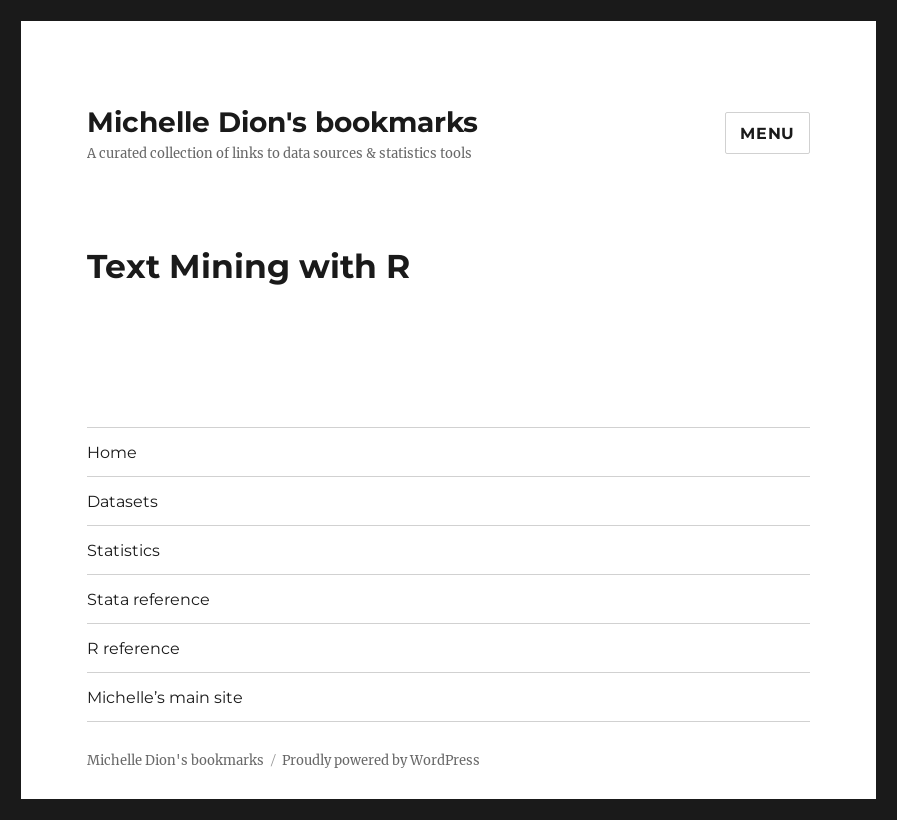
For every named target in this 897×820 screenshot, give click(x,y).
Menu (767, 133)
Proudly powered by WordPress (381, 760)
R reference (133, 648)
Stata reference (148, 599)
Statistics (123, 550)
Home (112, 452)
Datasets (122, 501)
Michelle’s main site (165, 697)
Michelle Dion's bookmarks (282, 122)
